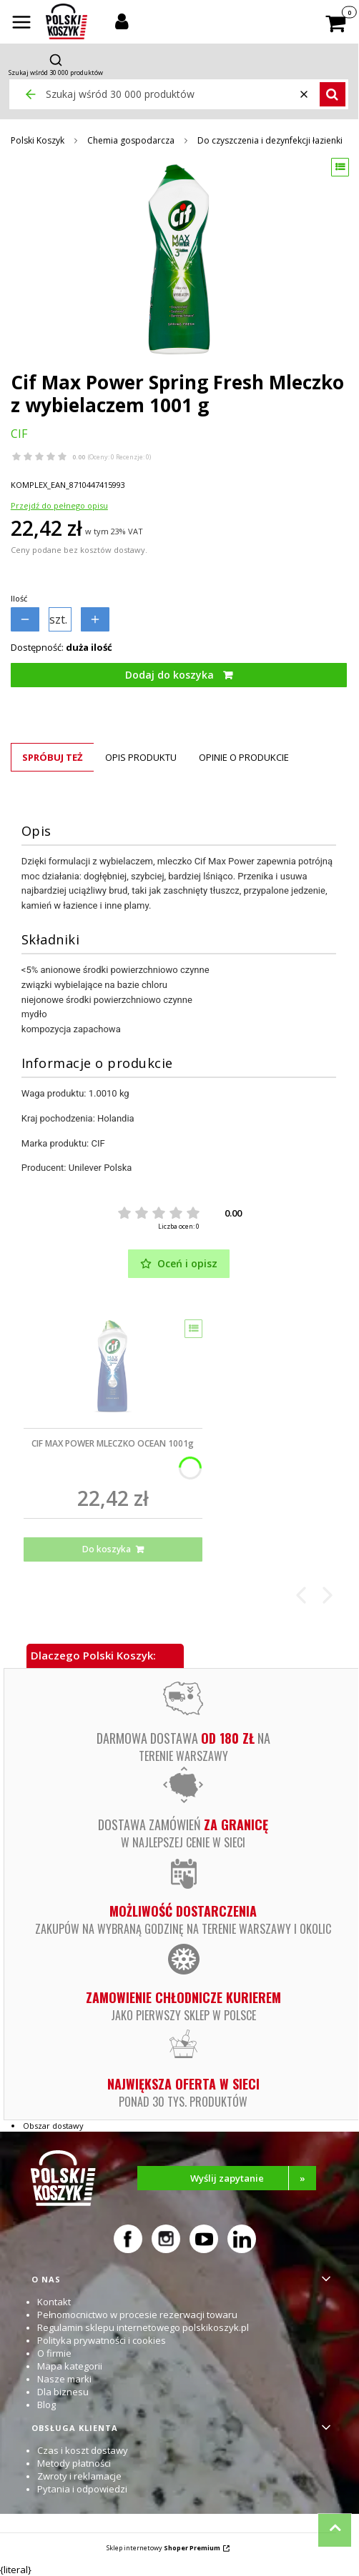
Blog (46, 2404)
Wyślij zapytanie (253, 2178)
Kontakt (54, 2301)
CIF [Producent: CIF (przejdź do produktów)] (19, 433)
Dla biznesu (63, 2391)
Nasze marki (64, 2378)
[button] (21, 23)
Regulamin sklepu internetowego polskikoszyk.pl (143, 2327)
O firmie (54, 2353)
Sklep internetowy (163, 2547)
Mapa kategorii (69, 2366)
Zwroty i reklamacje (79, 2476)
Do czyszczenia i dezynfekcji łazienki (270, 140)
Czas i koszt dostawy (82, 2450)
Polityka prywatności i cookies (101, 2340)
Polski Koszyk (37, 140)
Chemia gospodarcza (130, 140)
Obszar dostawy (53, 2125)
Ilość (19, 598)
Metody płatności (74, 2463)
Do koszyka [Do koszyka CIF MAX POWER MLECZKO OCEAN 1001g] (106, 1549)
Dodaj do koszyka (169, 675)
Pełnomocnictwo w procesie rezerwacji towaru (137, 2314)
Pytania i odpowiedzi (82, 2488)
